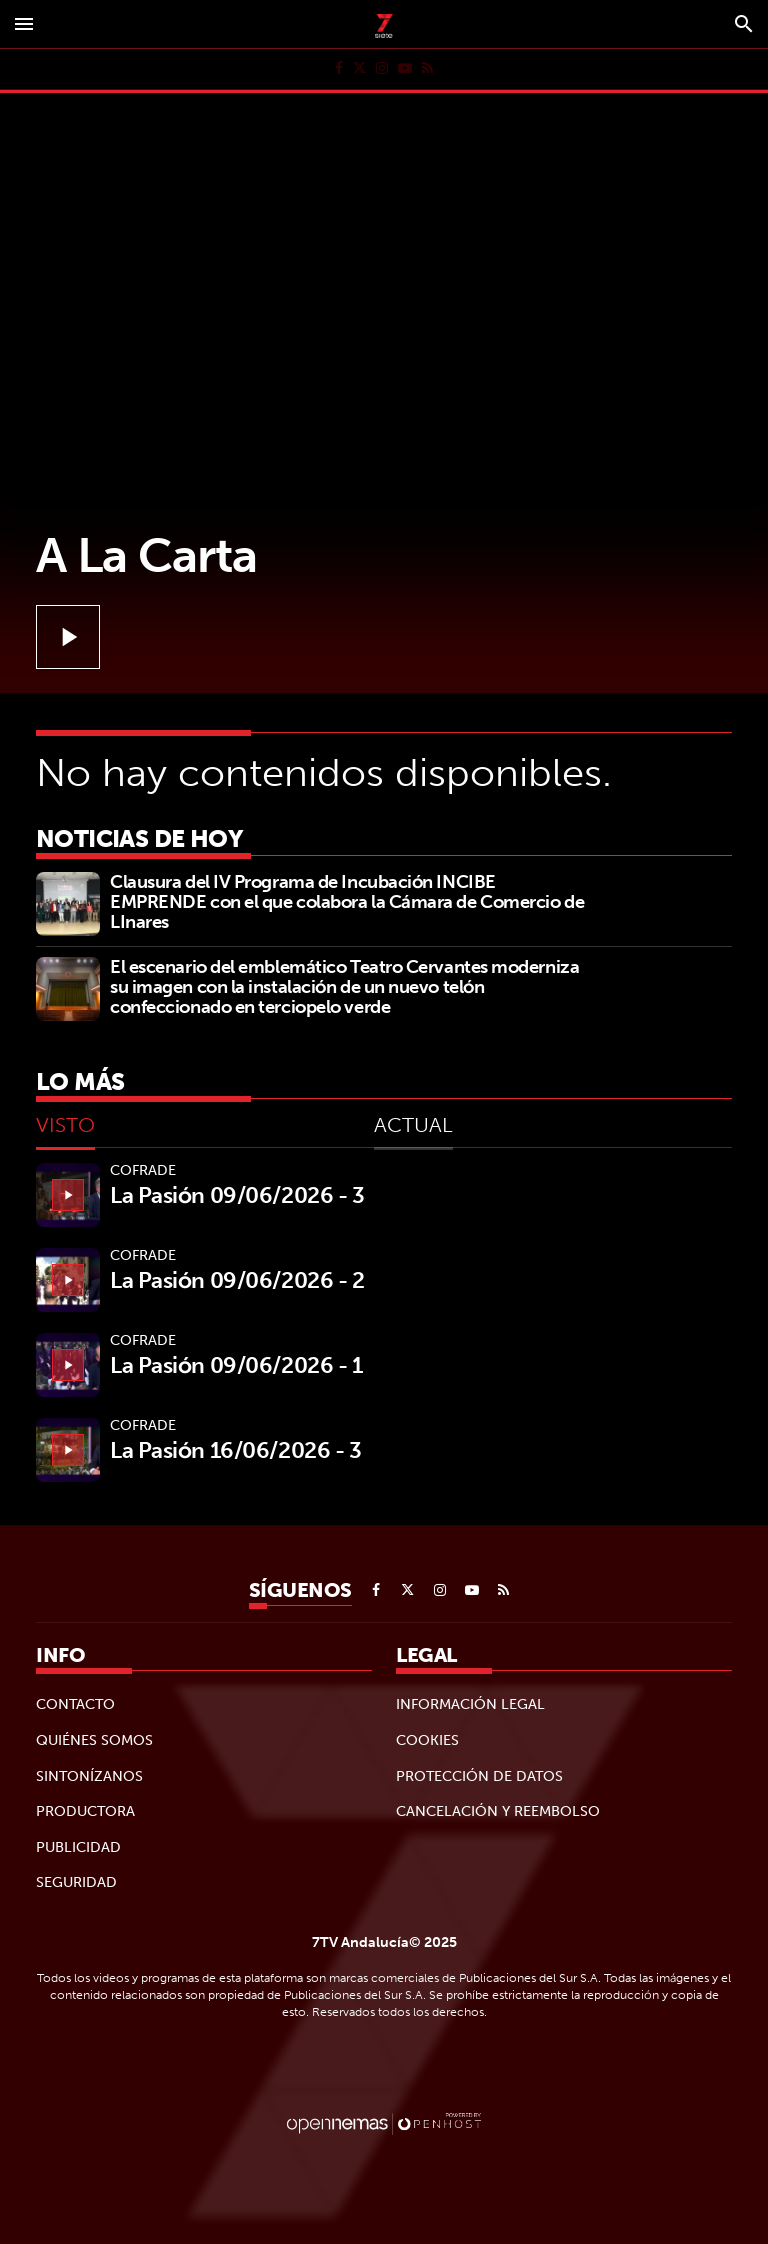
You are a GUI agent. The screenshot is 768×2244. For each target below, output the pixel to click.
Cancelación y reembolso (498, 1811)
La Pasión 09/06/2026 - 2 (237, 1280)
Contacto (75, 1704)
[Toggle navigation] (24, 24)
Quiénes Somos (94, 1740)
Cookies (427, 1740)
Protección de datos (479, 1776)
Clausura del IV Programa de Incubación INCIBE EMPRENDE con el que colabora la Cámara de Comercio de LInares (347, 901)
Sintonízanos (89, 1776)
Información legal (470, 1704)
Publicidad (78, 1847)
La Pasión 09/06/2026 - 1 (236, 1365)
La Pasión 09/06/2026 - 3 (237, 1195)
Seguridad (76, 1882)
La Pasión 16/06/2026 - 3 (235, 1450)
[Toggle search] (744, 24)
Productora (85, 1811)
